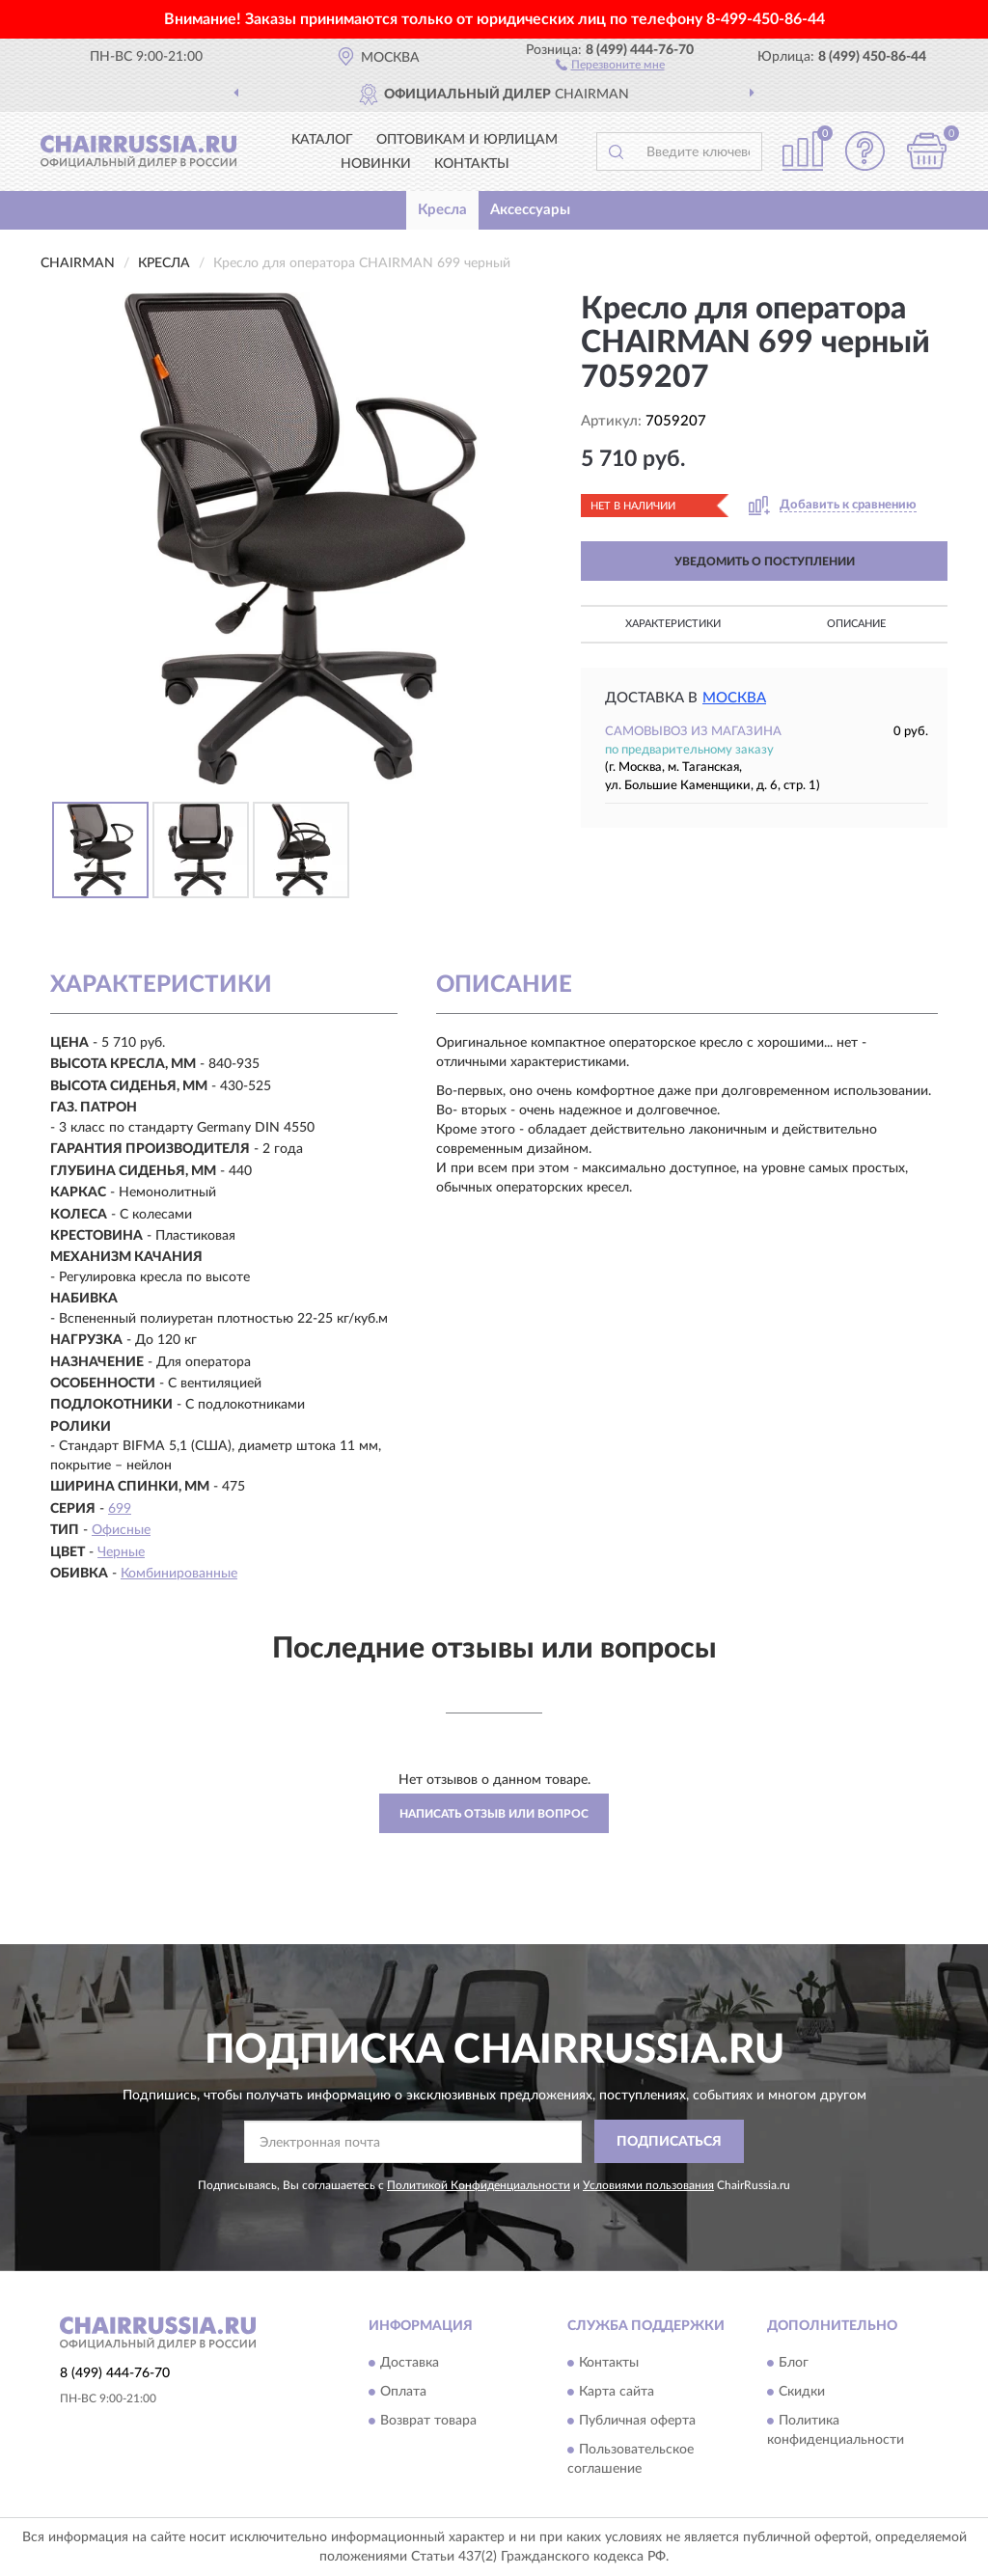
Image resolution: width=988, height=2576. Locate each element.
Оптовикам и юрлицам (467, 140)
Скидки (802, 2392)
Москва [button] (734, 698)
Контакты (471, 164)
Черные (121, 1552)
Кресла (442, 210)
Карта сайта (616, 2392)
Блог (794, 2363)
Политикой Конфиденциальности (478, 2185)
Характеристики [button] (673, 623)
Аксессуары (530, 210)
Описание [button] (856, 623)
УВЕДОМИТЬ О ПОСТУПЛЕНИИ (764, 561)
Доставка (409, 2363)
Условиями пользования (648, 2185)
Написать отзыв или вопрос (494, 1814)
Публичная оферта (637, 2421)
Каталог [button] (322, 140)
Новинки (376, 164)
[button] (610, 63)
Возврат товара (428, 2421)
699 (119, 1509)
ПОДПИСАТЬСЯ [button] (669, 2142)
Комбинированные (179, 1573)
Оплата (403, 2392)
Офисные (121, 1530)
